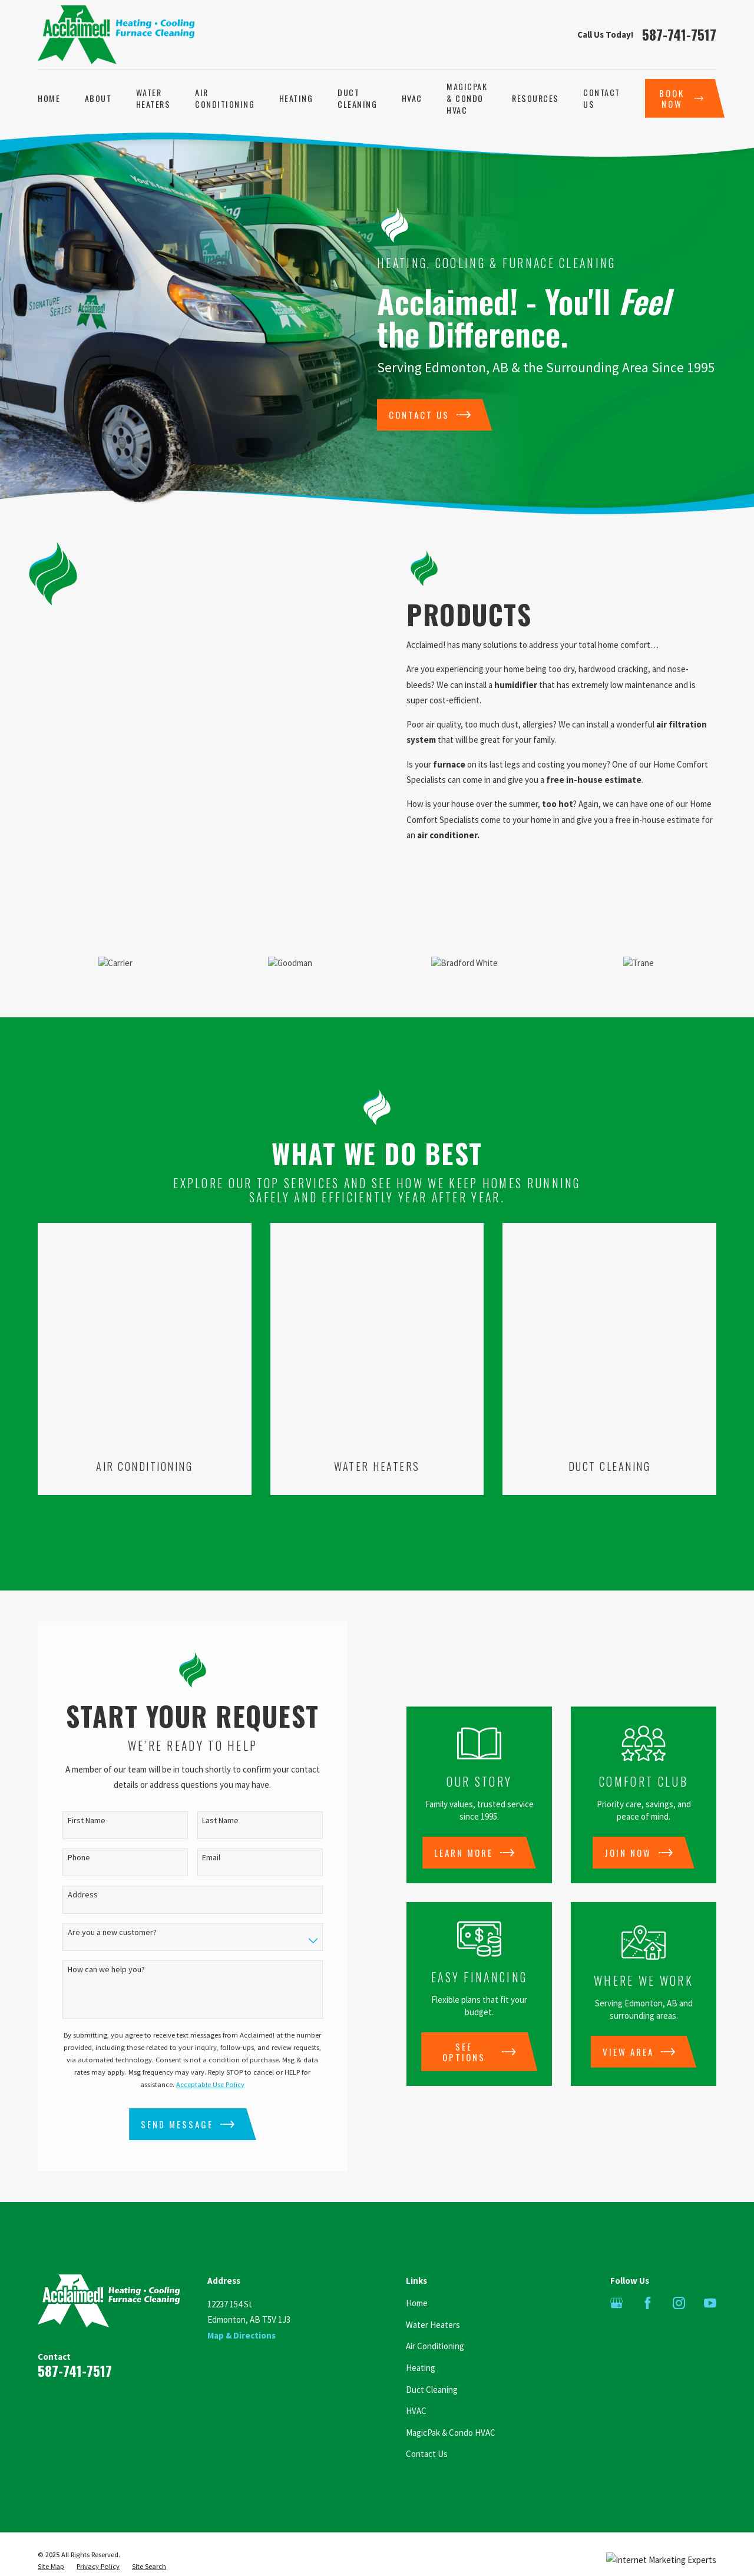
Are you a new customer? (98, 1898)
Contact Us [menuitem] (601, 98)
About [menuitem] (98, 98)
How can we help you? (92, 1935)
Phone (65, 1823)
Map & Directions (241, 2300)
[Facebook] (647, 2268)
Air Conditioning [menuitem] (224, 98)
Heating (420, 2333)
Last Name (207, 1786)
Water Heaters (433, 2290)
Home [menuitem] (49, 98)
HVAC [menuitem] (412, 98)
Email (198, 1823)
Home (417, 2268)
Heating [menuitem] (296, 98)
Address (69, 1860)
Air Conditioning (435, 2311)
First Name (73, 1786)
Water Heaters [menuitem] (153, 98)
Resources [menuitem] (535, 98)
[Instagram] (679, 2268)
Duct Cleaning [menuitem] (357, 98)
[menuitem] (51, 2532)
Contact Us (427, 2419)
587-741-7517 (679, 34)
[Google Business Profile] (616, 2268)
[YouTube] (710, 2268)
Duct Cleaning (432, 2354)
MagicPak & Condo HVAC (450, 2397)
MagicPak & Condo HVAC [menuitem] (467, 98)
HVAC (416, 2376)
